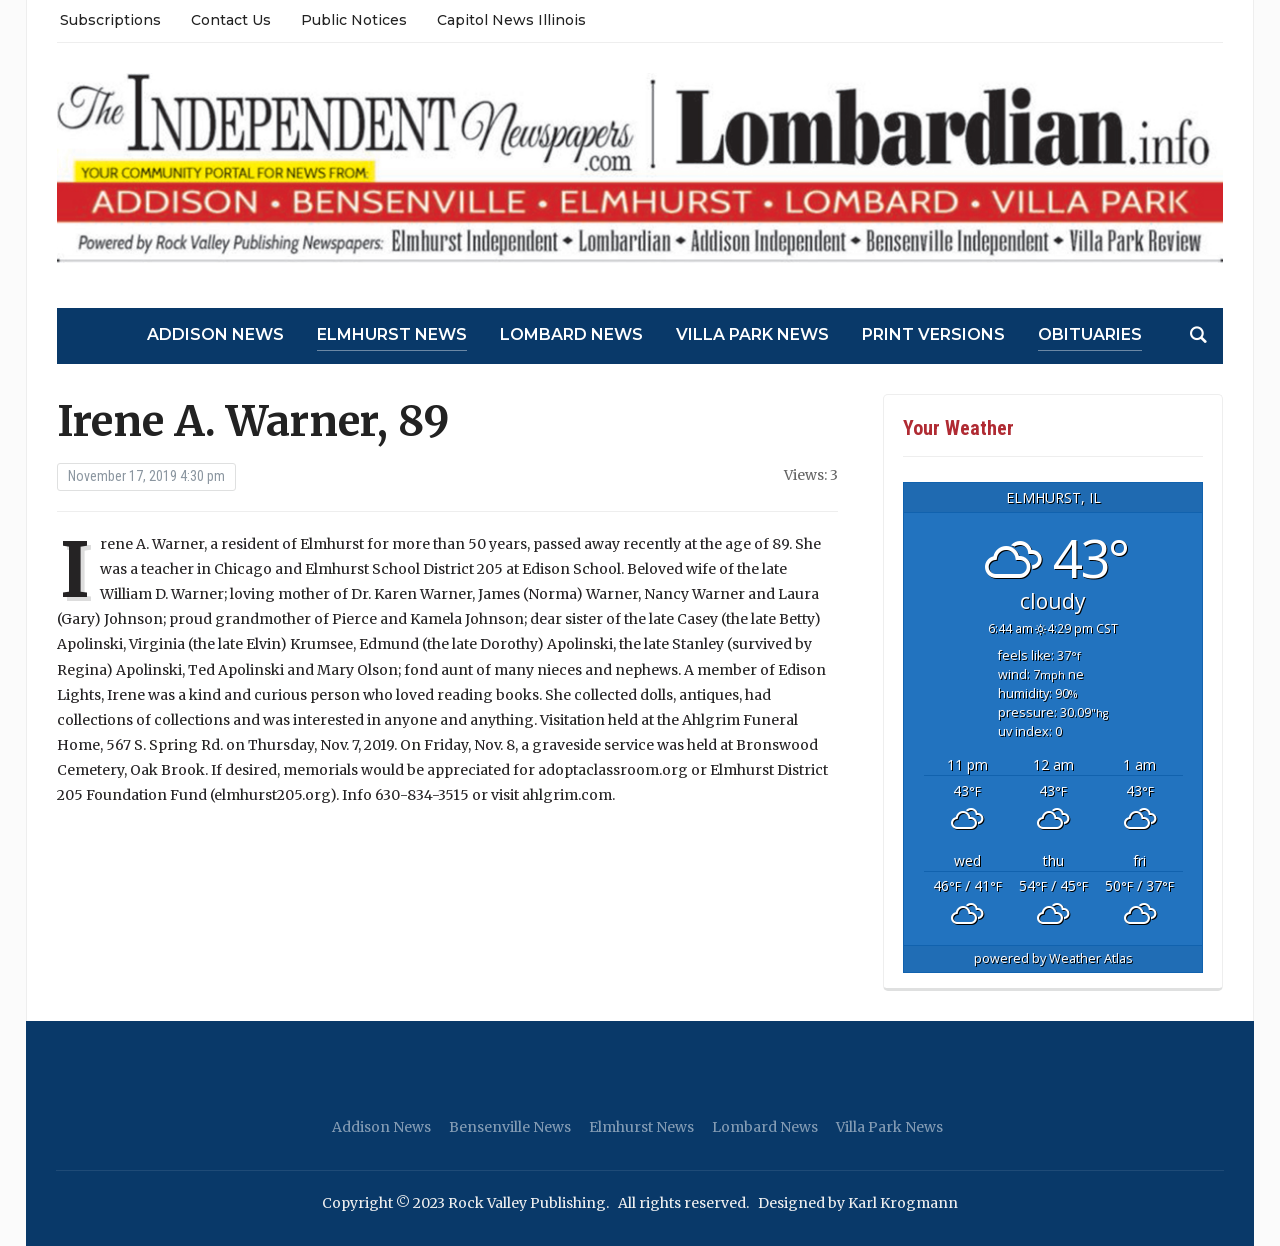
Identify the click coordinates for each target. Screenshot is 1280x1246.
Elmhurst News (392, 334)
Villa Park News (752, 334)
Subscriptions (110, 20)
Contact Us (231, 20)
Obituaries (1090, 334)
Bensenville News (510, 1127)
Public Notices (354, 20)
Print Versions (933, 334)
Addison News (215, 334)
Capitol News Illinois (511, 20)
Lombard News (571, 334)
